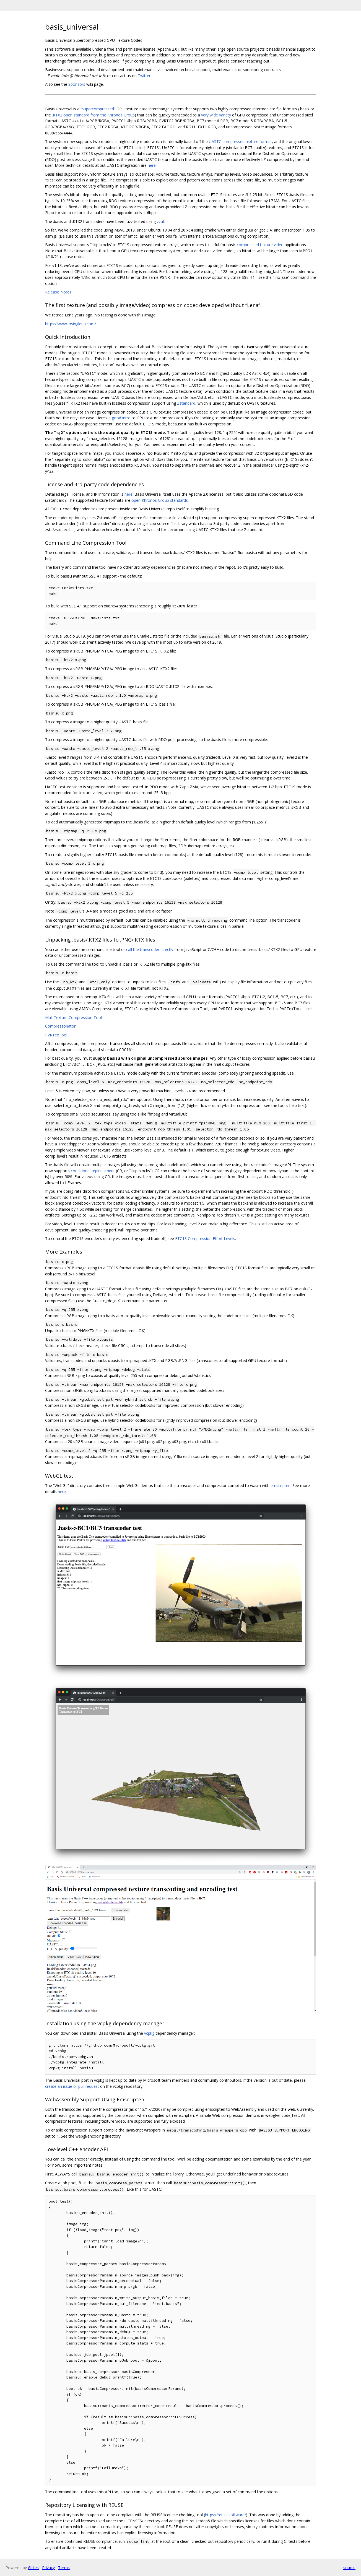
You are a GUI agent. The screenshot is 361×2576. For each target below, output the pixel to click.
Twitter (144, 75)
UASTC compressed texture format (240, 141)
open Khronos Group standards (159, 500)
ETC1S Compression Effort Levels (205, 1238)
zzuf (160, 221)
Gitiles (33, 2567)
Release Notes (58, 292)
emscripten (280, 1485)
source (349, 2567)
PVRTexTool (56, 1035)
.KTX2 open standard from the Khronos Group (93, 115)
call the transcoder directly (149, 949)
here (152, 165)
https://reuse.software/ (225, 2514)
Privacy (48, 2567)
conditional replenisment (93, 1170)
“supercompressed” (97, 108)
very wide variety (216, 115)
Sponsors (76, 84)
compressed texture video (260, 244)
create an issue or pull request (72, 2086)
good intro (121, 417)
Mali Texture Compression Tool (73, 1017)
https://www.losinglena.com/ (70, 323)
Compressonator (60, 1026)
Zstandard (186, 403)
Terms (64, 2567)
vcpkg (149, 2033)
